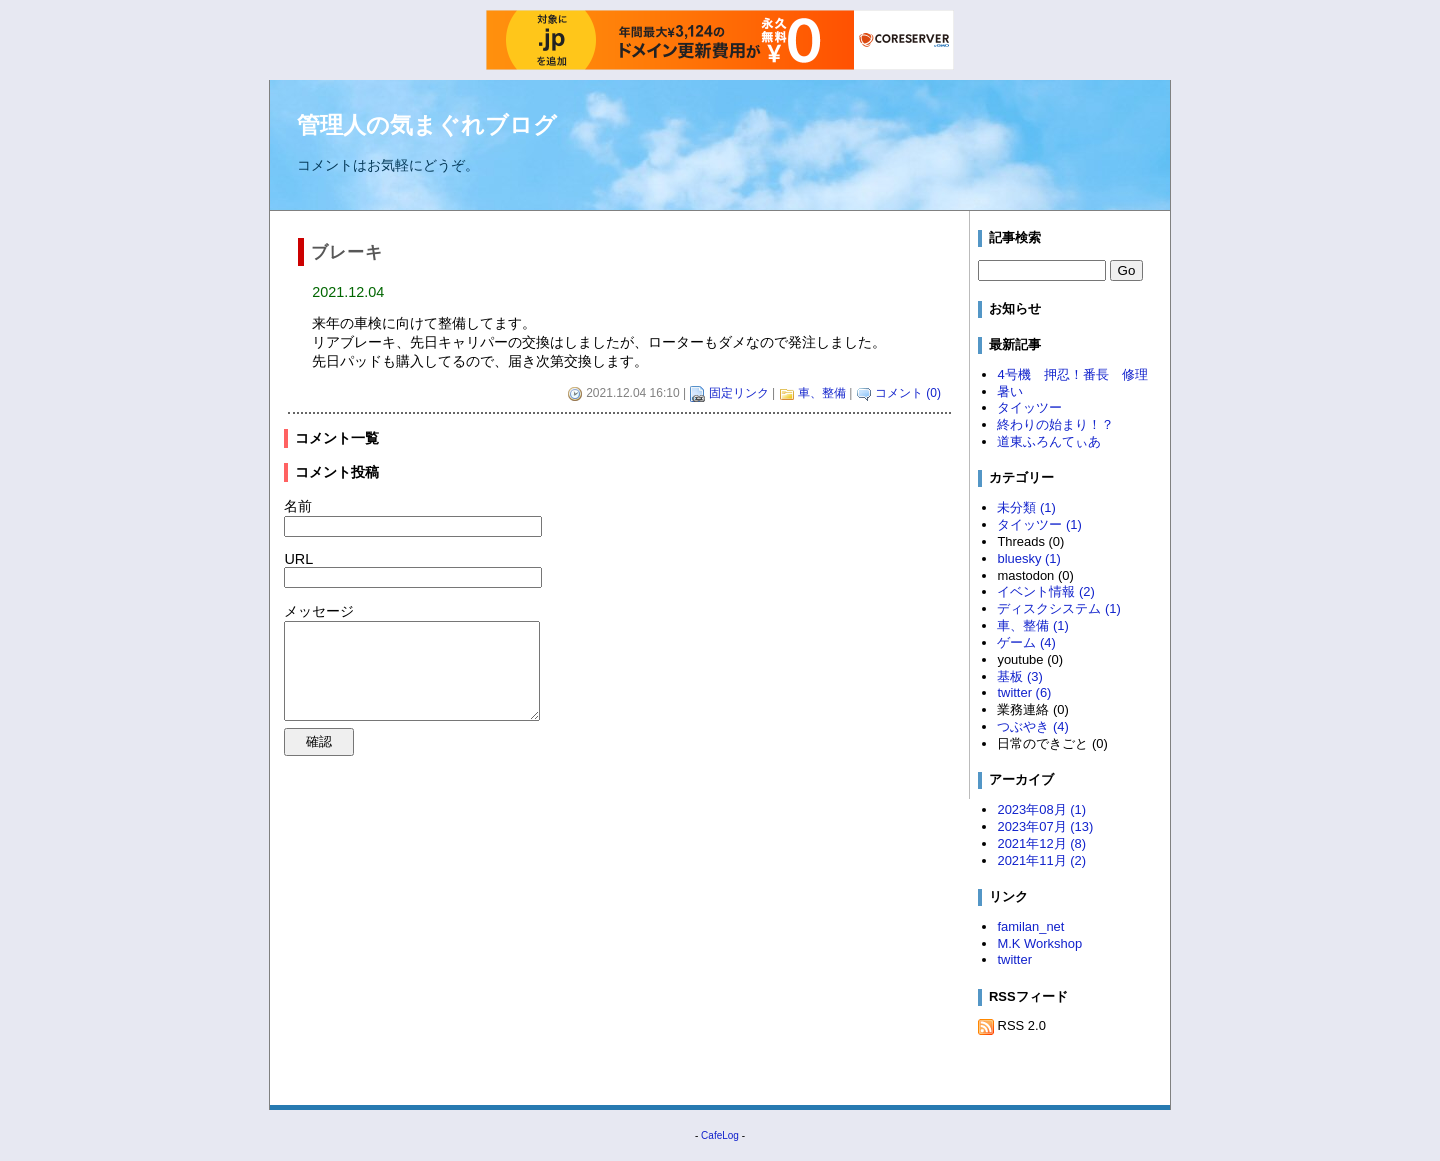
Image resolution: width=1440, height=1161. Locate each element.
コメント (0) (908, 393)
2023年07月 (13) (1045, 826)
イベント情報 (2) (1045, 591)
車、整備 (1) (1032, 625)
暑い (1010, 391)
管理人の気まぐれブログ (427, 125)
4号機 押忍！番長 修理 (1072, 374)
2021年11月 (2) (1041, 860)
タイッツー (1029, 407)
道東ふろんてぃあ (1049, 441)
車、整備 (822, 393)
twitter (1014, 959)
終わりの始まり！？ (1055, 424)
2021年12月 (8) (1041, 843)
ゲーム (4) (1026, 642)
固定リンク (739, 393)
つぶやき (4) (1032, 726)
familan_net (1030, 926)
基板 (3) (1019, 676)
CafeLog (720, 1135)
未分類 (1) (1026, 507)
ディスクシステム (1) (1058, 608)
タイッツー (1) (1039, 524)
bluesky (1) (1028, 558)
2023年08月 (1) (1041, 809)
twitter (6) (1024, 692)
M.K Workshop (1039, 943)
